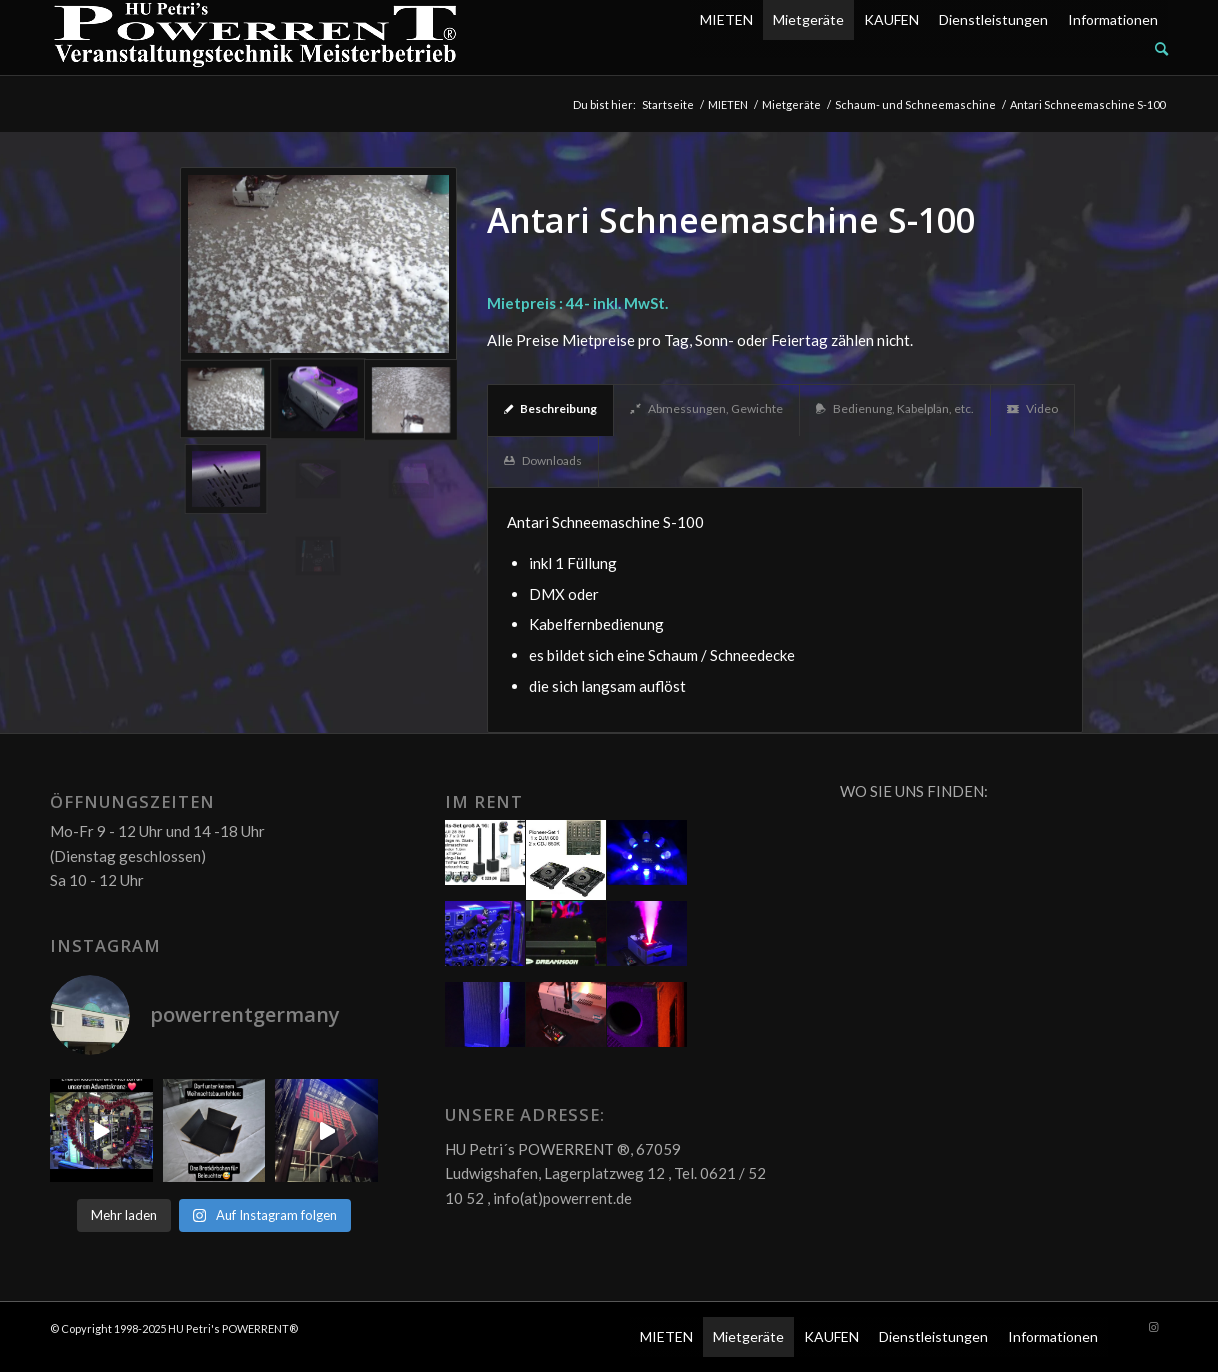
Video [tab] (1032, 408)
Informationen (1113, 19)
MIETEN (726, 19)
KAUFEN (891, 19)
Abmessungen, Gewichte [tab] (706, 408)
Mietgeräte (808, 19)
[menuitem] (929, 49)
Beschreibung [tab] (550, 408)
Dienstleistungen (993, 19)
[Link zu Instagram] (1153, 1327)
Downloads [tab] (543, 460)
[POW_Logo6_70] (256, 37)
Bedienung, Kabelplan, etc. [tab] (895, 408)
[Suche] (1161, 48)
